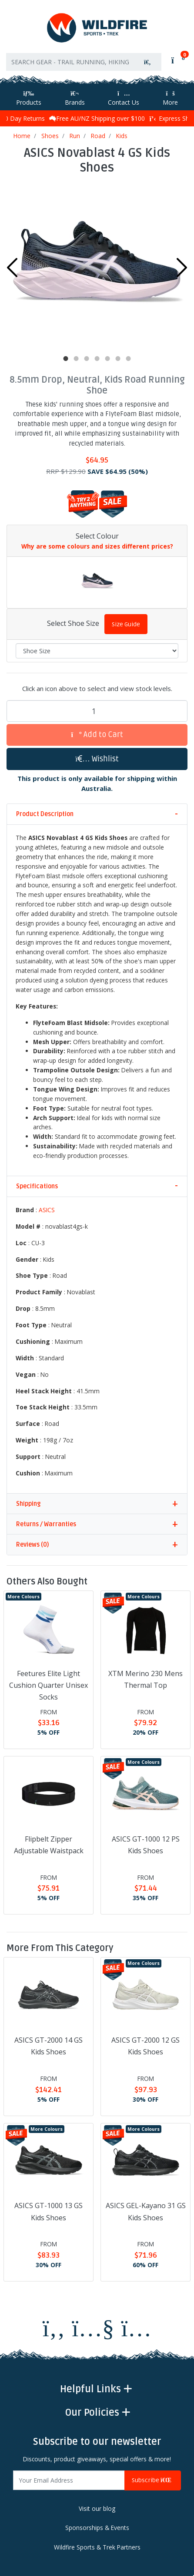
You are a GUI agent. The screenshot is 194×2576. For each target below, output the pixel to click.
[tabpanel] (97, 265)
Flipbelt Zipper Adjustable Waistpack (49, 1844)
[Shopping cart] (177, 60)
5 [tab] (107, 358)
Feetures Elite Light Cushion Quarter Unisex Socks (48, 1685)
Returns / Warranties (46, 1524)
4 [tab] (97, 358)
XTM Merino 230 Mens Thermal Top (145, 1679)
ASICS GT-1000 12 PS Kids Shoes (146, 1844)
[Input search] (70, 62)
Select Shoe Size (73, 623)
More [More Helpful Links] (170, 98)
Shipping (28, 1504)
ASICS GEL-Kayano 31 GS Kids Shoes (146, 2211)
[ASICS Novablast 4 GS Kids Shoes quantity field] (97, 711)
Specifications (37, 1186)
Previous (12, 267)
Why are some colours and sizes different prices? (97, 546)
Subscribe (153, 2480)
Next (182, 267)
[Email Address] (69, 2480)
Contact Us (123, 98)
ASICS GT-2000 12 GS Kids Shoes (145, 2046)
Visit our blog (97, 2508)
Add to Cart (97, 734)
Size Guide (126, 624)
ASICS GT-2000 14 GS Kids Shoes (48, 2046)
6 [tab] (118, 358)
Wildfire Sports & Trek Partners (97, 2547)
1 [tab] (65, 358)
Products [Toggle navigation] (28, 98)
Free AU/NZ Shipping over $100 (97, 118)
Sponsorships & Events (97, 2527)
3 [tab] (86, 358)
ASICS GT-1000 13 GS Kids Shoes (48, 2211)
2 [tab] (76, 358)
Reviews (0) (32, 1544)
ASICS (47, 1210)
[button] (97, 759)
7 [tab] (128, 358)
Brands (75, 98)
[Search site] (147, 62)
